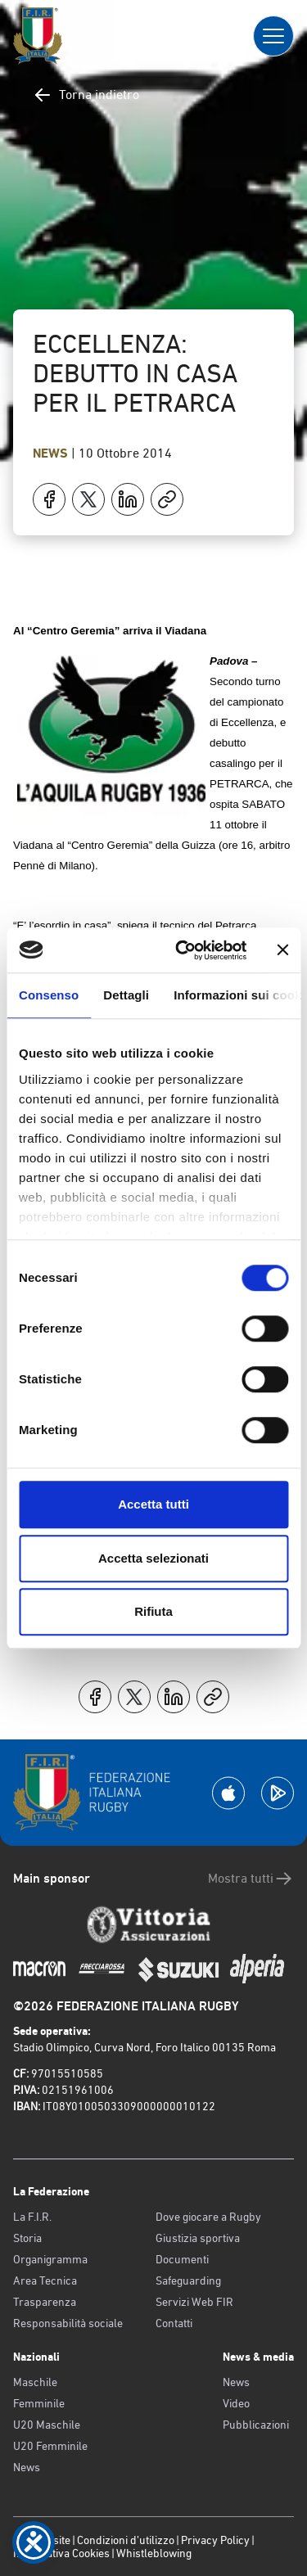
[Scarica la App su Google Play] (277, 1793)
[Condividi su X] (88, 499)
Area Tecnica (45, 2280)
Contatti (174, 2323)
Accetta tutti (153, 1504)
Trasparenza (44, 2301)
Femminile (39, 2403)
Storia (27, 2237)
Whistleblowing (154, 2553)
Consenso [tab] (49, 995)
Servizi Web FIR (194, 2301)
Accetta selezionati (153, 1558)
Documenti (182, 2259)
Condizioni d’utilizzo (125, 2540)
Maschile (35, 2382)
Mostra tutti (251, 1878)
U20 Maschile (46, 2424)
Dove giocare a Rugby (208, 2216)
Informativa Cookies (61, 2553)
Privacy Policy (215, 2540)
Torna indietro (86, 95)
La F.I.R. (32, 2216)
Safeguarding (188, 2280)
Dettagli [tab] (126, 995)
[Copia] (167, 499)
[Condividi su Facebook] (49, 499)
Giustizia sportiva (198, 2237)
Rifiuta (153, 1611)
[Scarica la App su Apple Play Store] (228, 1793)
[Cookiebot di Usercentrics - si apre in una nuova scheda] (183, 950)
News (52, 453)
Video (236, 2403)
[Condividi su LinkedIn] (127, 499)
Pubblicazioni (256, 2424)
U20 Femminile (50, 2445)
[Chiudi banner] (282, 950)
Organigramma (50, 2259)
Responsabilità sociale (68, 2323)
